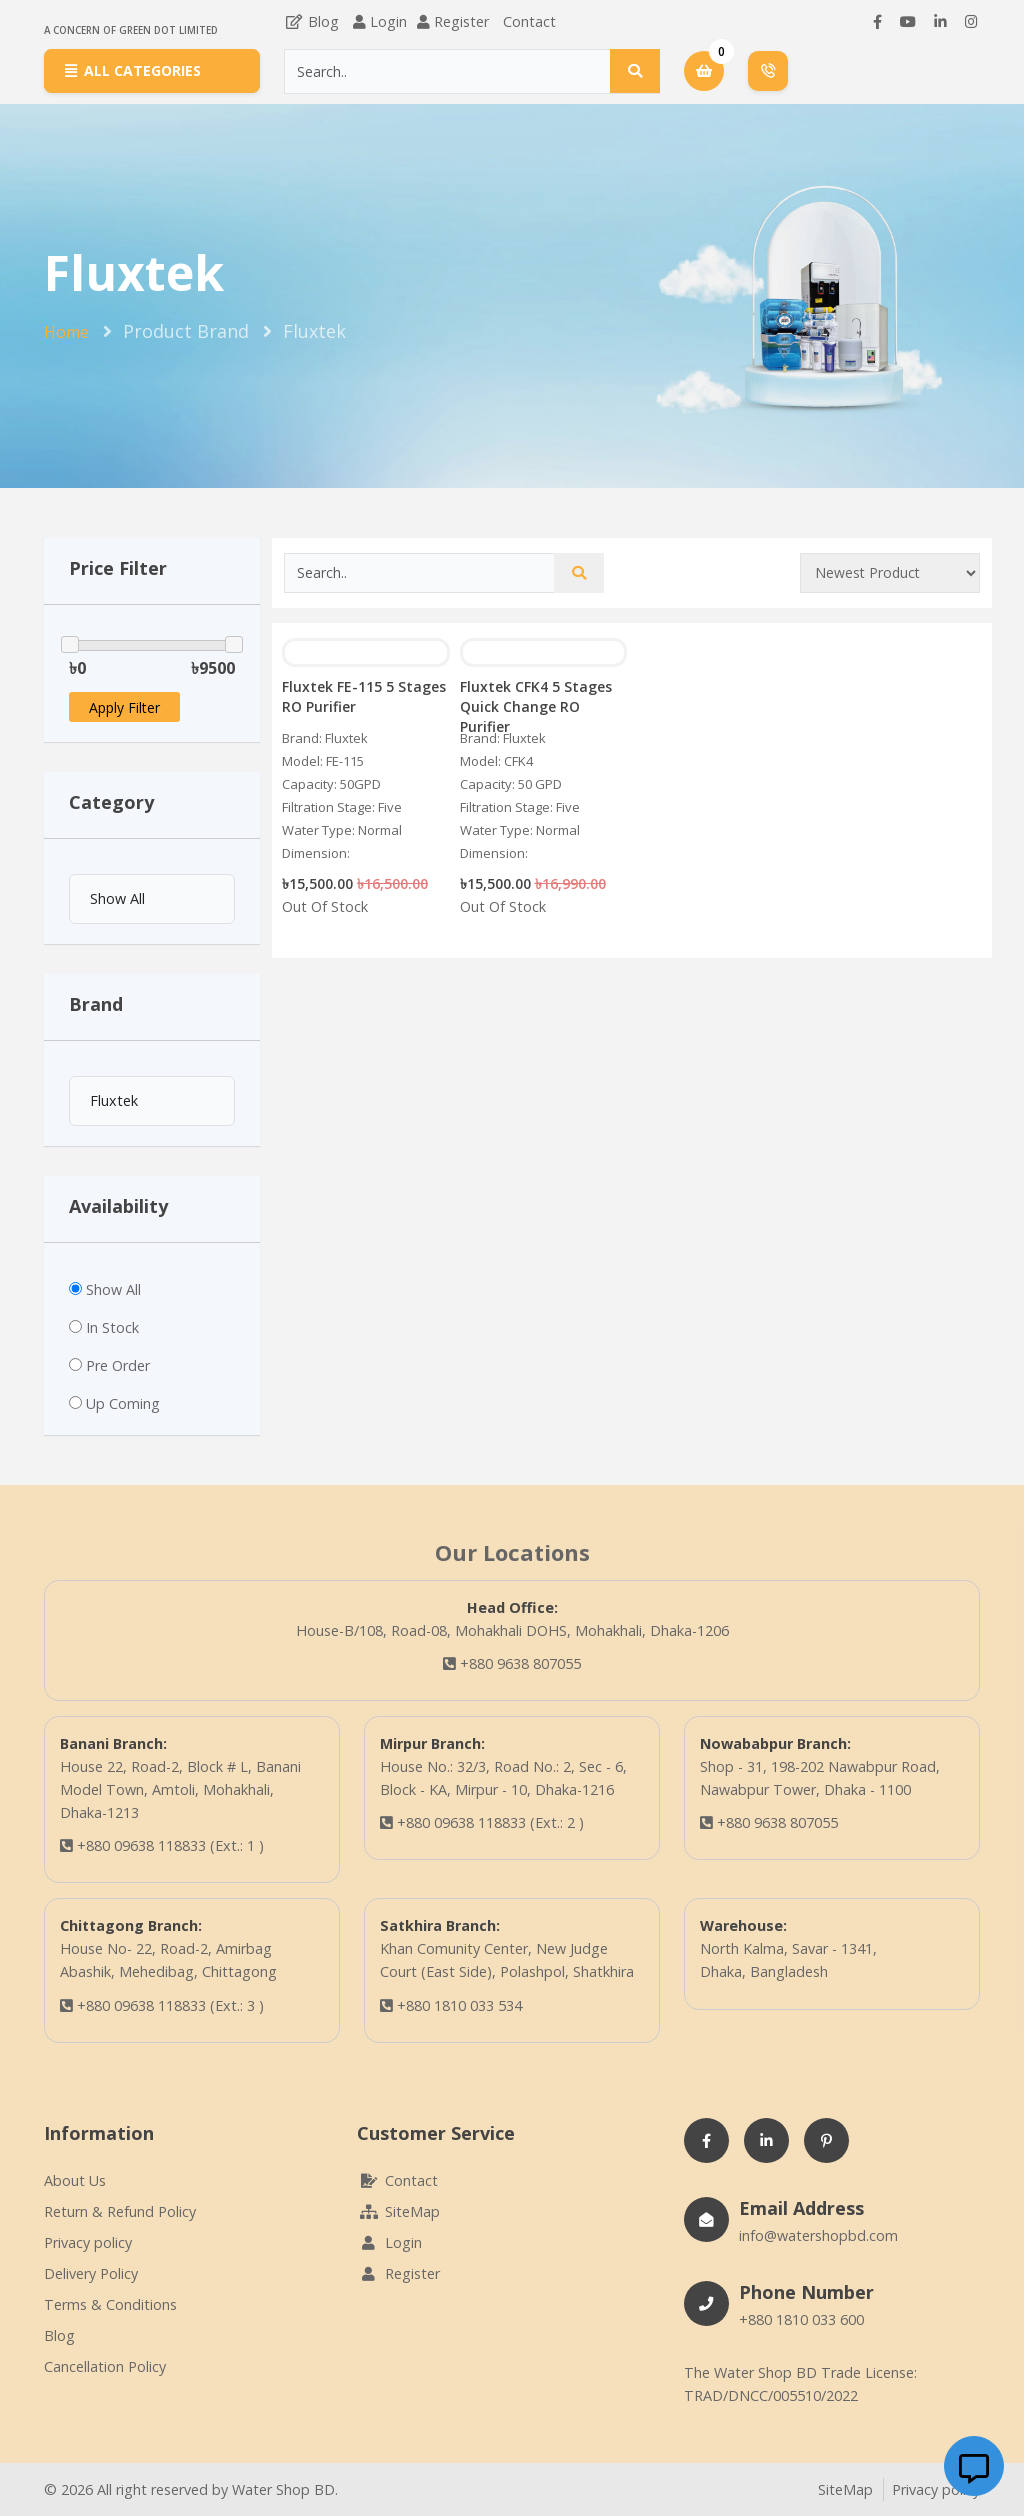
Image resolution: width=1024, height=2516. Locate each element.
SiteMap (398, 2211)
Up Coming (123, 1403)
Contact (529, 21)
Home (66, 332)
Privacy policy (88, 2242)
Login (388, 21)
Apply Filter (124, 707)
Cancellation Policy (105, 2366)
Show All (113, 1289)
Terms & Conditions (110, 2304)
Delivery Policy (91, 2273)
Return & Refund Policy (120, 2211)
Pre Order (118, 1365)
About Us (75, 2180)
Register (461, 21)
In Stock (112, 1327)
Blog (311, 21)
